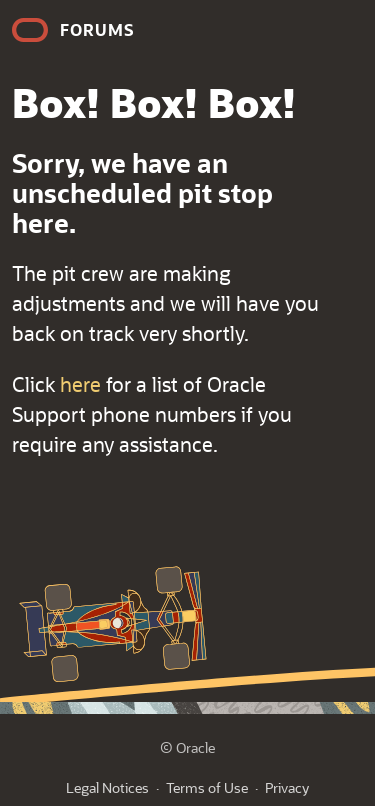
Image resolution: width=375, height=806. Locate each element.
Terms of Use (207, 787)
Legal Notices (107, 787)
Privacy (287, 787)
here (80, 384)
